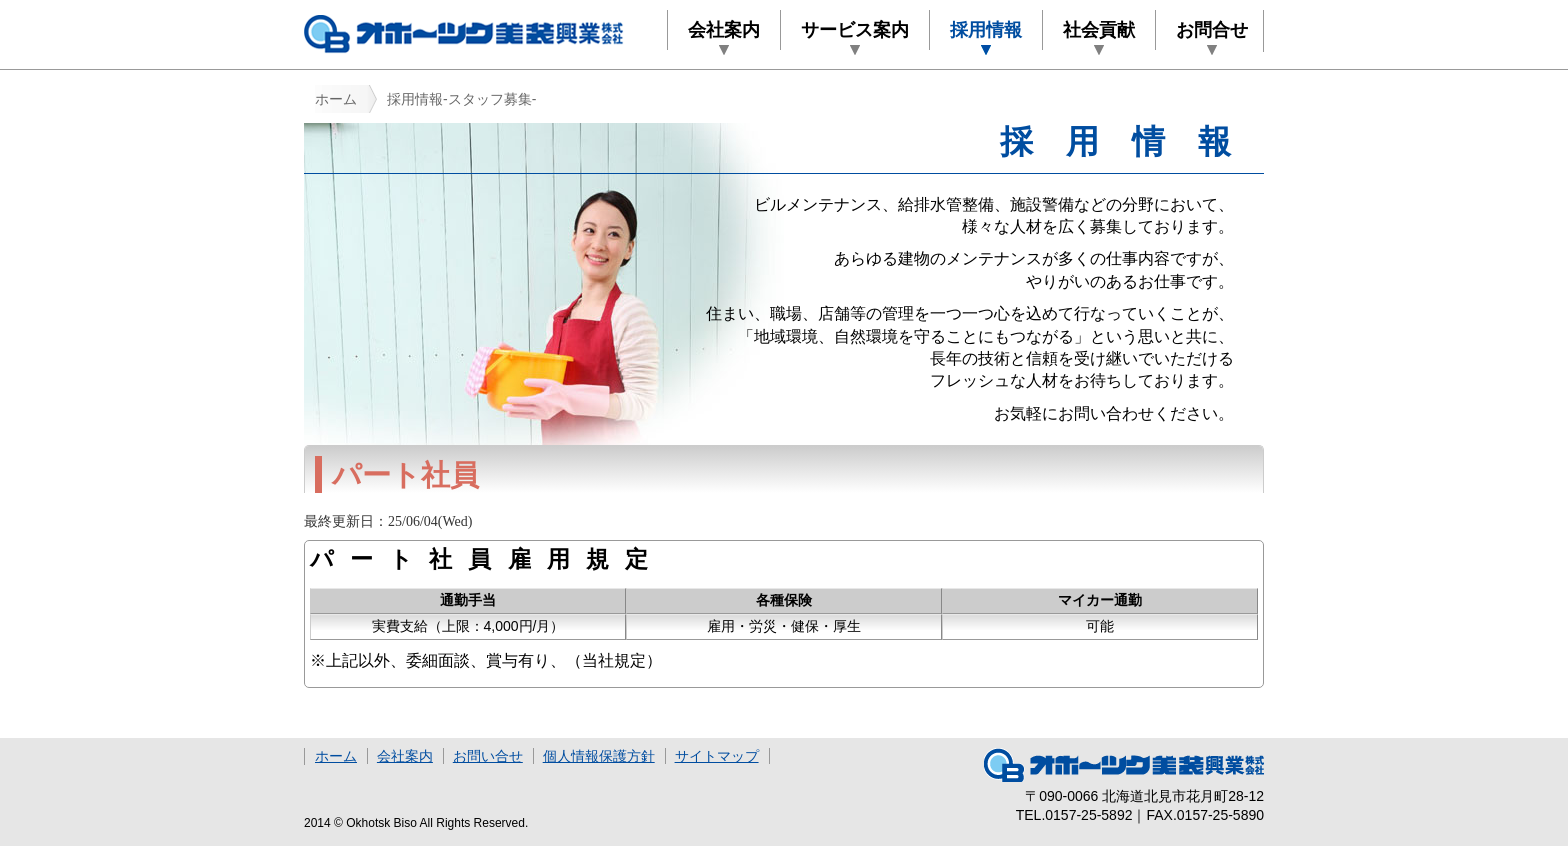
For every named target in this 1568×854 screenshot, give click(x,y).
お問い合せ (488, 756)
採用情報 (986, 30)
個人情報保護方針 (599, 756)
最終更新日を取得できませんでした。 (614, 523)
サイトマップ (717, 756)
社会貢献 (1099, 30)
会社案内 (724, 30)
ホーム (336, 99)
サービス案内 (855, 30)
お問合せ (1212, 30)
